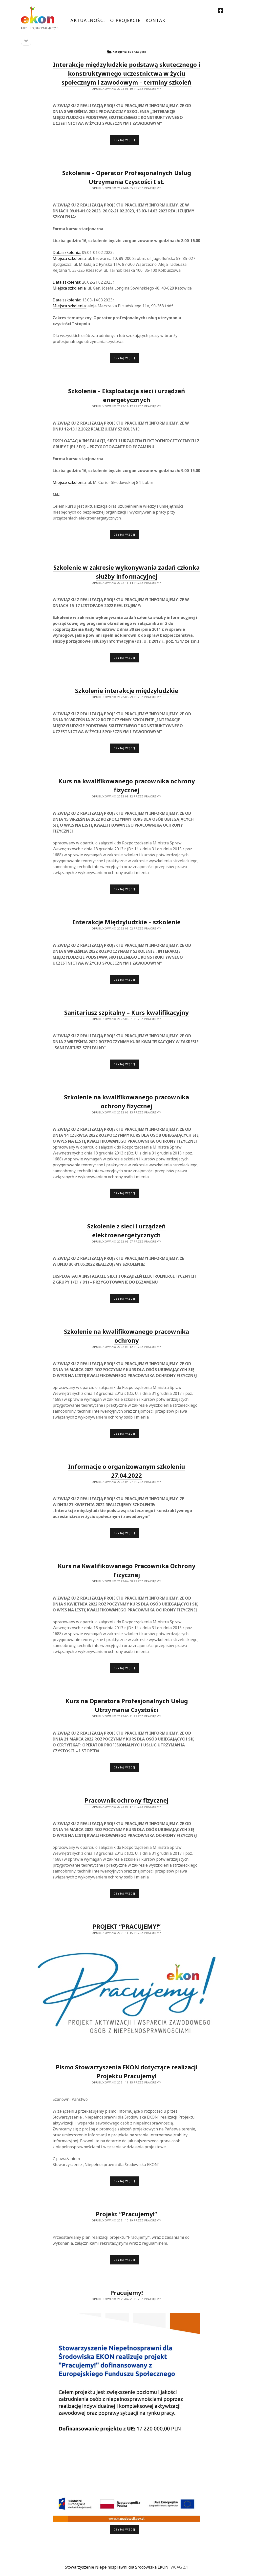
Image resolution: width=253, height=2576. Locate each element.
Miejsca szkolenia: (69, 258)
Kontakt (157, 20)
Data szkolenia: (67, 252)
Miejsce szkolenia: (70, 482)
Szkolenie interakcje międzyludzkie (126, 690)
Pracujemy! (126, 2292)
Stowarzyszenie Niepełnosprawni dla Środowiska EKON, (117, 2567)
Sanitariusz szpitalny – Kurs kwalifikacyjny (126, 1012)
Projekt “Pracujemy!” (126, 2214)
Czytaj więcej (126, 141)
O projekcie (125, 20)
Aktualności (87, 20)
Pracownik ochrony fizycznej (126, 1800)
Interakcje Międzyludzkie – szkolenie (127, 922)
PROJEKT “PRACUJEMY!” (127, 1926)
